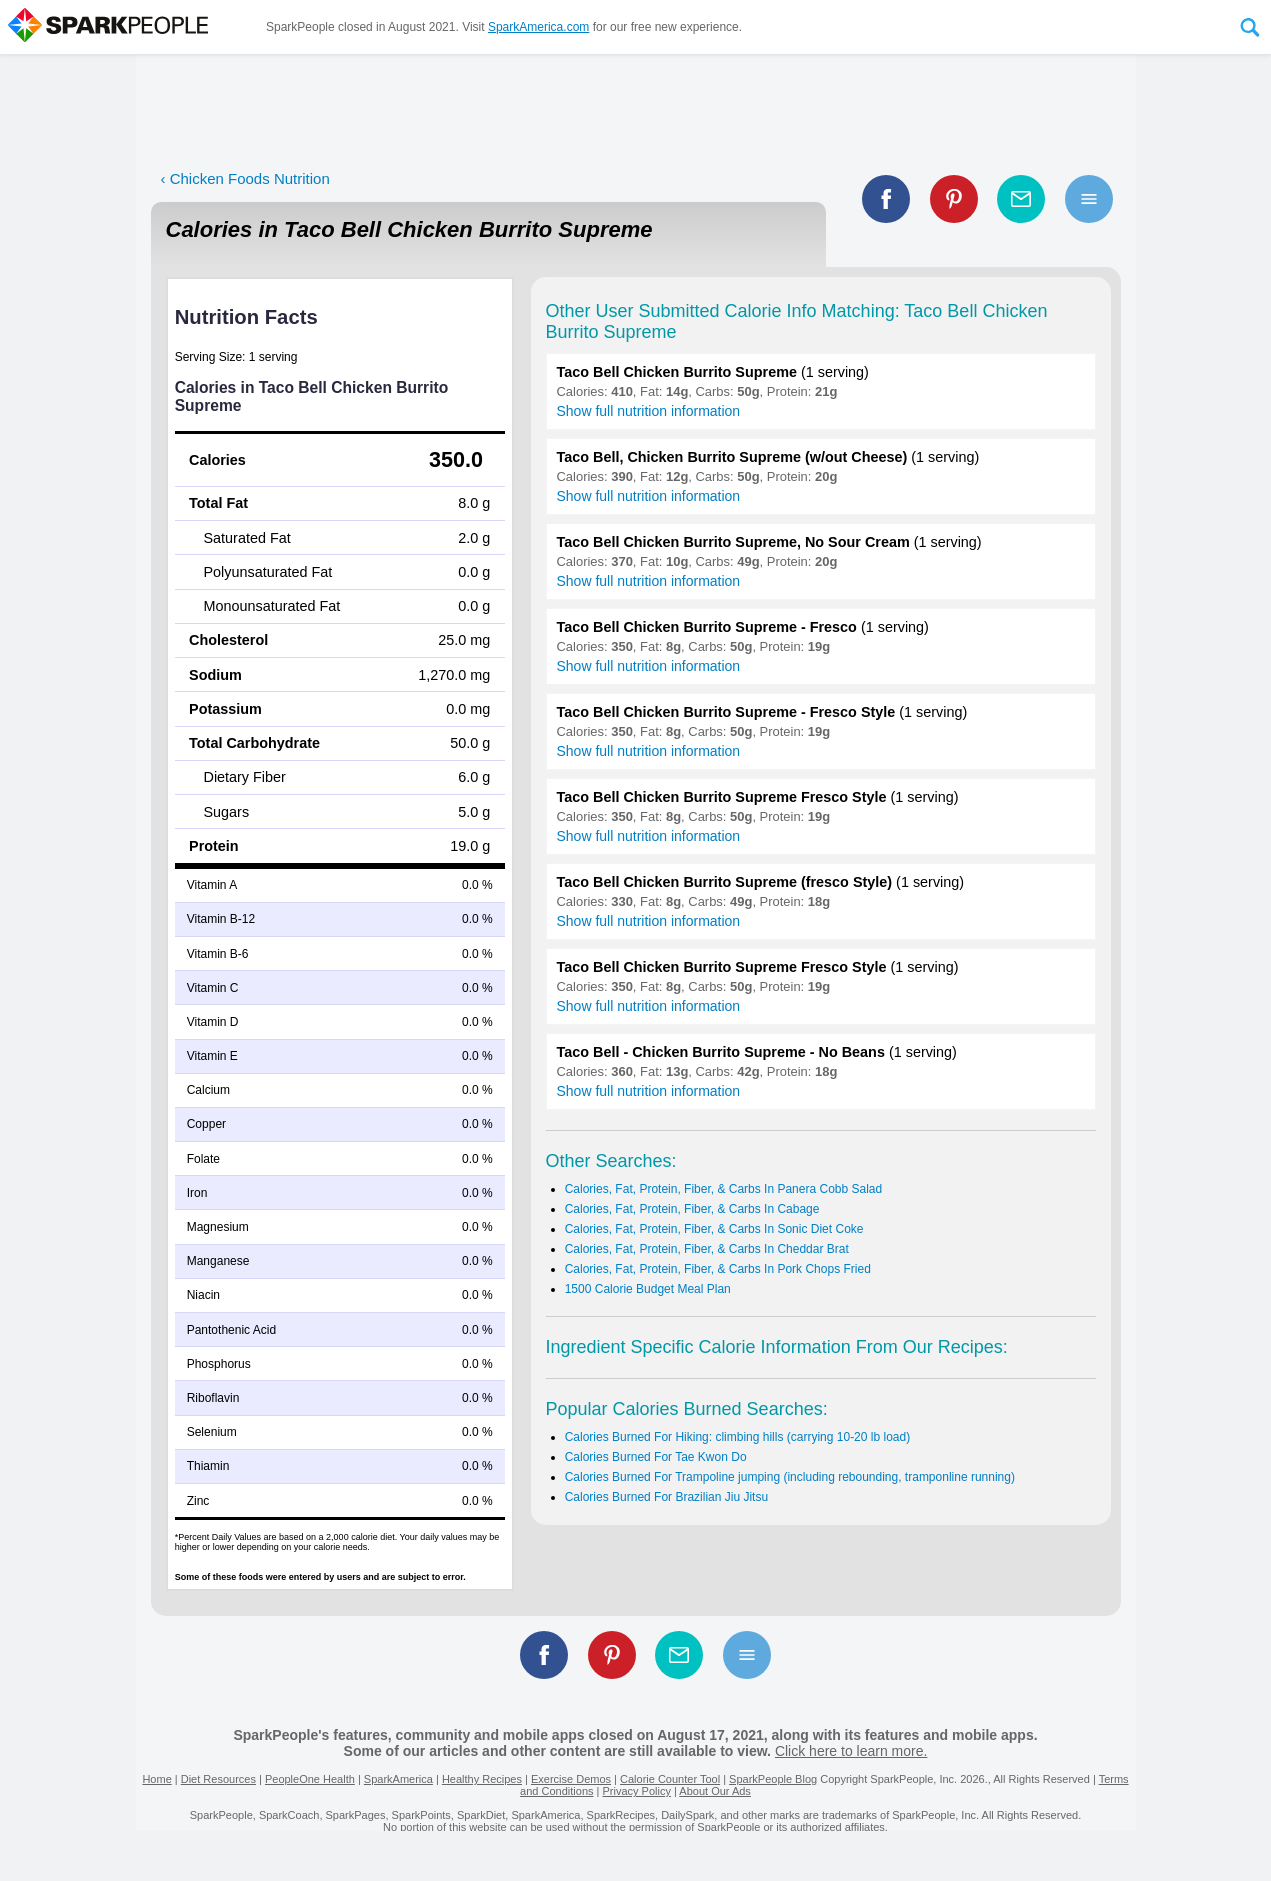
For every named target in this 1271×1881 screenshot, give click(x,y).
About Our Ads (715, 1791)
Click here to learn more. (851, 1751)
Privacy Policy (636, 1791)
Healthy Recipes (482, 1779)
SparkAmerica (398, 1779)
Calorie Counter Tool (670, 1779)
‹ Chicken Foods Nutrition (245, 178)
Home (156, 1779)
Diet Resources (218, 1779)
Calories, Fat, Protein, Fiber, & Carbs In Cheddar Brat (707, 1249)
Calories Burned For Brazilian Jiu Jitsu (666, 1497)
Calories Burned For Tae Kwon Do (656, 1457)
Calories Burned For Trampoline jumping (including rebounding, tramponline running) (790, 1477)
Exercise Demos (571, 1779)
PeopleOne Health (310, 1779)
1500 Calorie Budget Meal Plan (648, 1289)
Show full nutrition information (649, 411)
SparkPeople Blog (773, 1779)
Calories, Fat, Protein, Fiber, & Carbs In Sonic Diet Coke (714, 1229)
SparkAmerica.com (538, 27)
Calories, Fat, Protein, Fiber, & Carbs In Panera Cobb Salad (724, 1189)
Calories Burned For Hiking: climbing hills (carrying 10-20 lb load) (737, 1437)
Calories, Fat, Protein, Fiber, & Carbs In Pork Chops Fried (718, 1269)
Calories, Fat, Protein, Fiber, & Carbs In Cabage (692, 1209)
